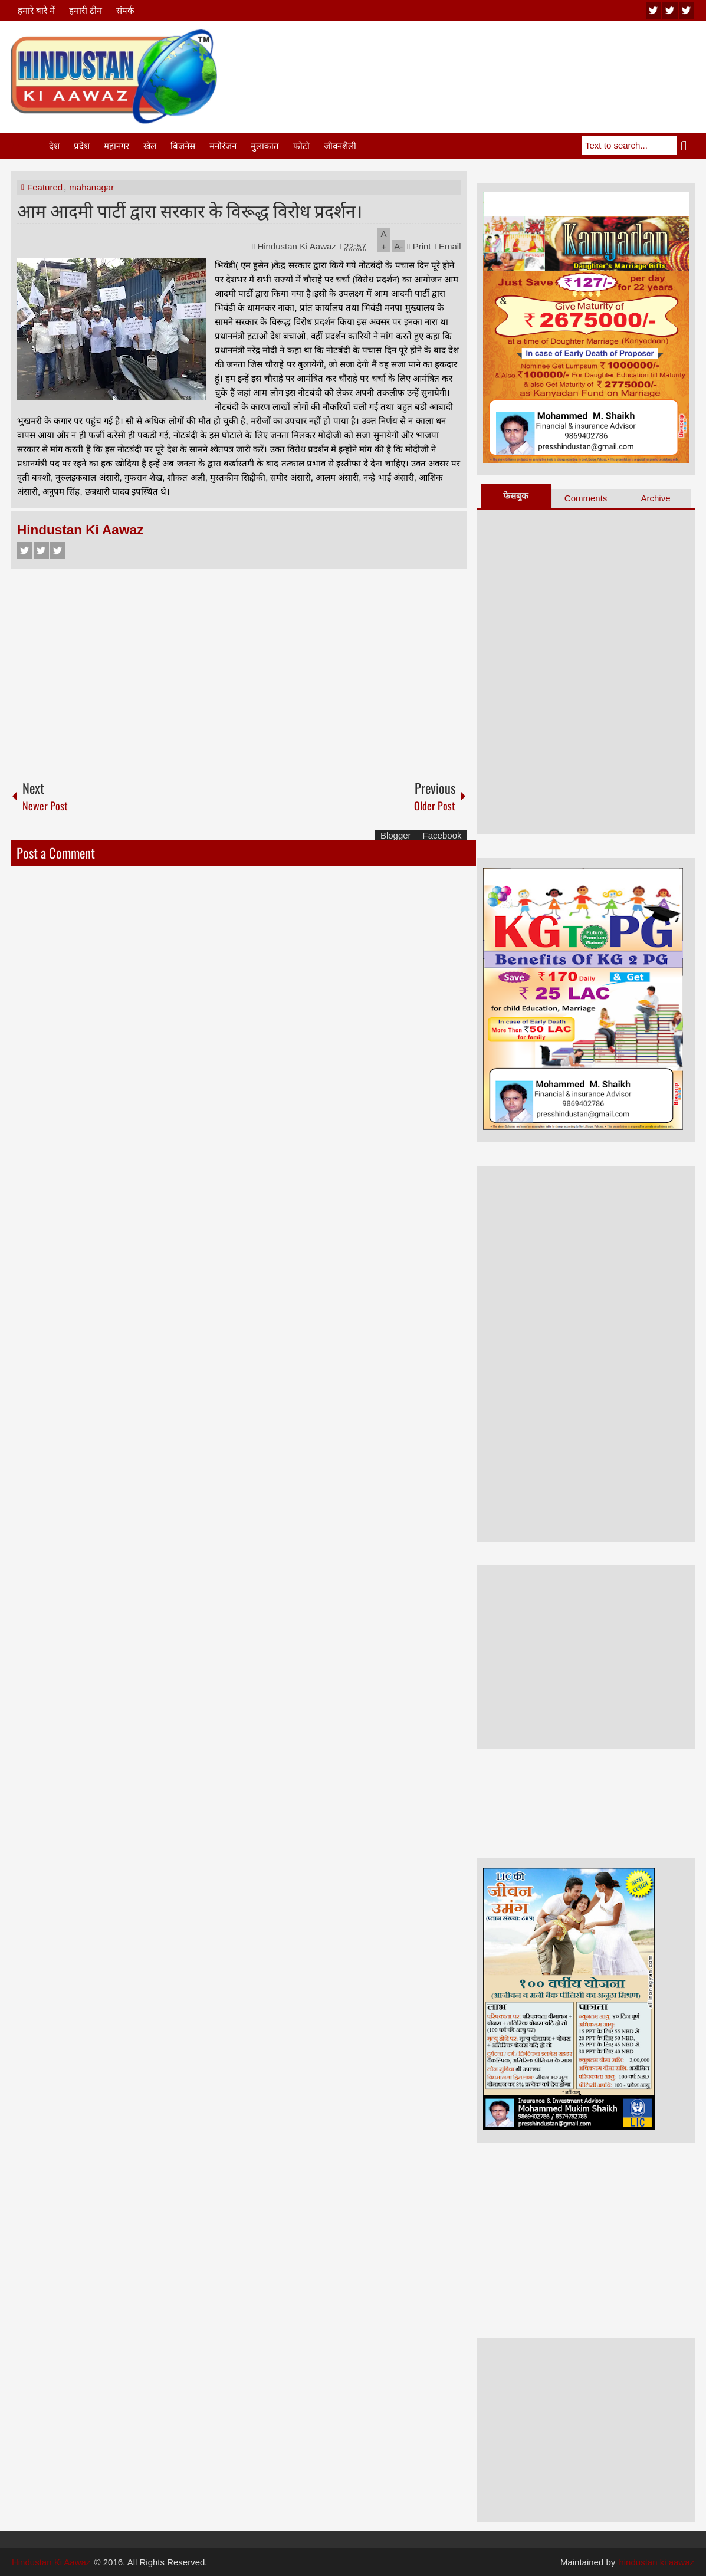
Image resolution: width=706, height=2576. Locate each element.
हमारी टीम (85, 10)
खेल (149, 146)
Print (419, 246)
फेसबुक (515, 496)
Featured (45, 187)
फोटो (301, 146)
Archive (655, 498)
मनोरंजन (223, 146)
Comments (586, 498)
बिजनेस (182, 146)
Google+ (57, 550)
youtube (653, 10)
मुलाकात (265, 146)
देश (54, 146)
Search (686, 145)
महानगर (116, 146)
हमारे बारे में (36, 10)
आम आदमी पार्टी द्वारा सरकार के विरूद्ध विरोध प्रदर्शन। (189, 209)
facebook (686, 10)
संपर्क (125, 10)
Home (29, 146)
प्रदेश (82, 146)
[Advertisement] (480, 58)
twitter (670, 10)
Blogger (395, 835)
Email (447, 246)
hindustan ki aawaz (656, 2562)
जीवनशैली (340, 146)
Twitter (41, 550)
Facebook (24, 550)
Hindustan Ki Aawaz (298, 246)
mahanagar (91, 187)
